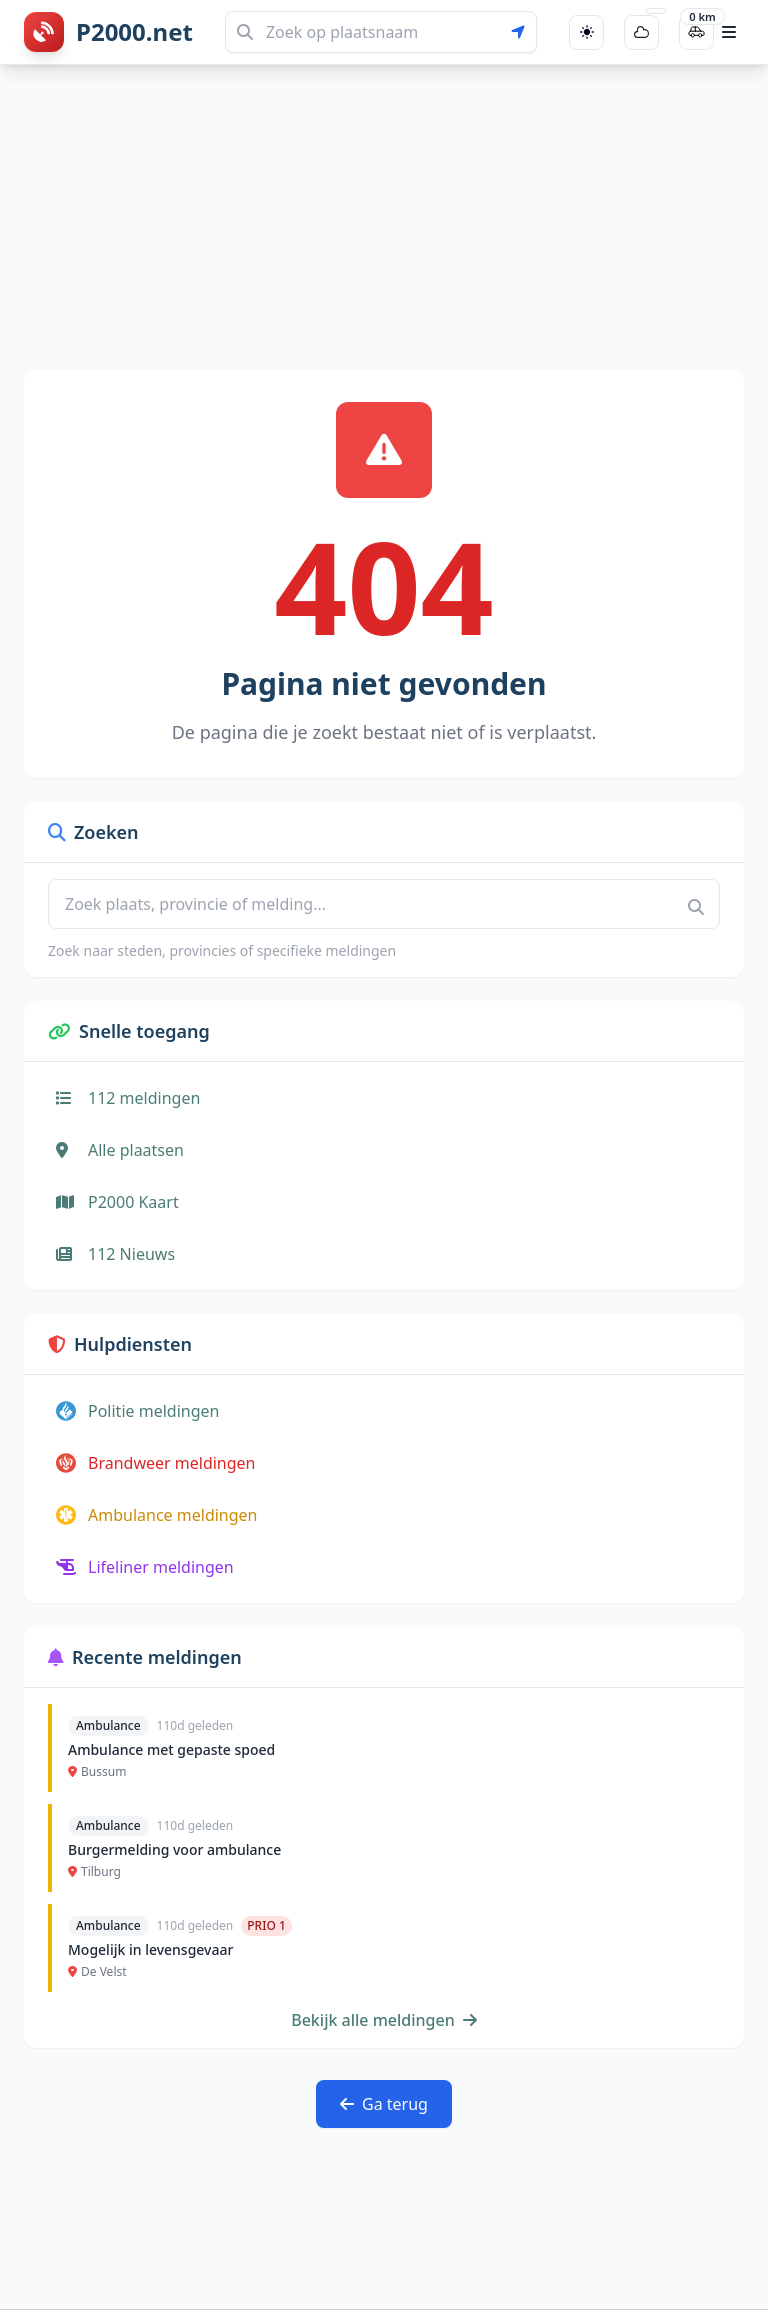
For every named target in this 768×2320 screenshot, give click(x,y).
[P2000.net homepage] (108, 32)
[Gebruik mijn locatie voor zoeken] (524, 32)
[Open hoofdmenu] (729, 32)
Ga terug (384, 2104)
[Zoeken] (381, 32)
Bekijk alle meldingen (384, 2020)
